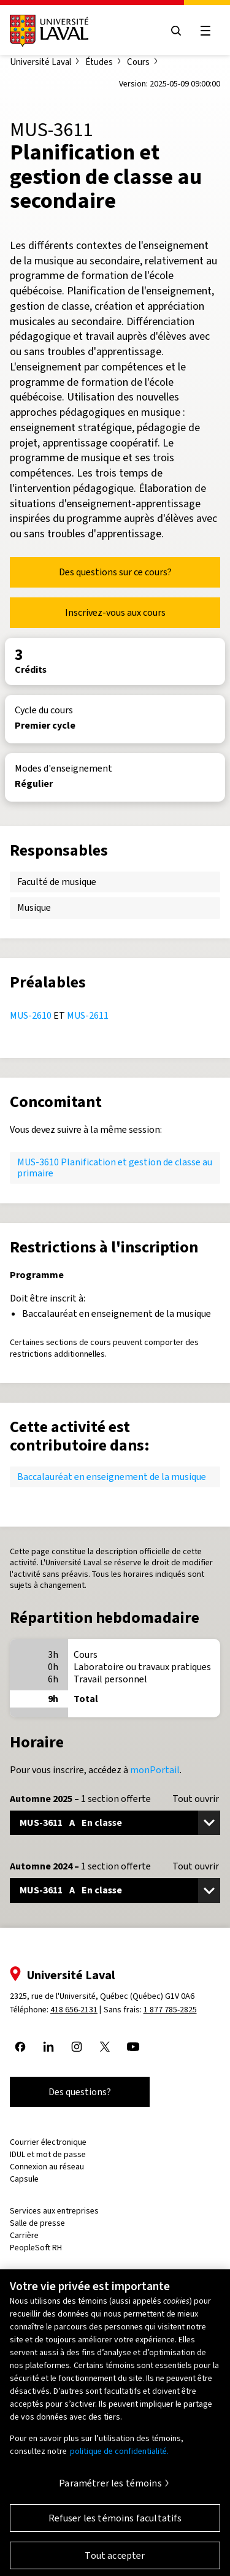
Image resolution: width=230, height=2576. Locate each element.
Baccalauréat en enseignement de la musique (111, 1476)
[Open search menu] (176, 30)
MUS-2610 (31, 1015)
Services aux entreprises (54, 2211)
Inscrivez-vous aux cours (115, 612)
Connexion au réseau (47, 2166)
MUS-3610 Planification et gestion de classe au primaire (114, 1167)
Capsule (24, 2179)
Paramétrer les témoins (110, 2489)
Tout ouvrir (195, 1798)
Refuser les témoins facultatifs (115, 2524)
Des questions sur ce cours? (115, 571)
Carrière (24, 2235)
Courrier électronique (48, 2142)
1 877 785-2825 (170, 2009)
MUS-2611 (88, 1015)
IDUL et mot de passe (48, 2154)
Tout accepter (115, 2561)
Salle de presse (37, 2223)
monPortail (155, 1769)
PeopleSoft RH (36, 2247)
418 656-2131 (74, 2009)
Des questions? (79, 2091)
